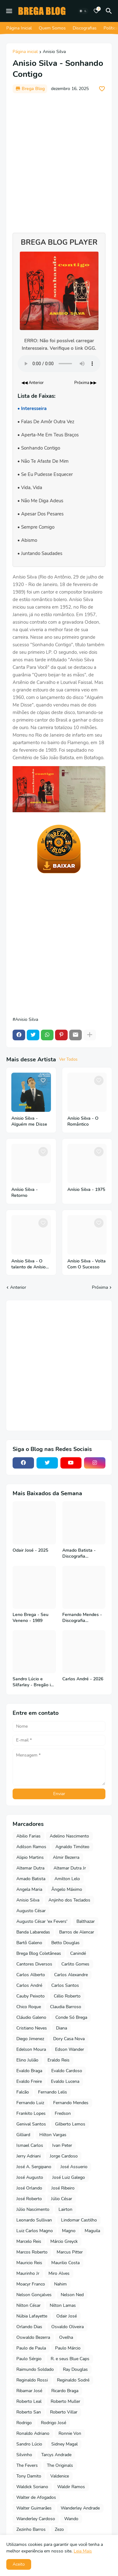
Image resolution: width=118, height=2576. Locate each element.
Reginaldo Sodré (73, 2380)
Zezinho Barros (31, 2529)
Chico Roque (28, 2007)
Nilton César (28, 2305)
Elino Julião (27, 2060)
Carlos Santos (65, 1985)
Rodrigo (24, 2423)
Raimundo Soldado (35, 2369)
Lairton (65, 2209)
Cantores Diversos (34, 1964)
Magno (69, 2231)
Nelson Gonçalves (34, 2295)
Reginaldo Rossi (32, 2380)
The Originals (60, 2465)
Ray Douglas (75, 2369)
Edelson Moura (31, 2049)
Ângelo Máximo (66, 1889)
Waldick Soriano (32, 2487)
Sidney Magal (64, 2444)
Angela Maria (29, 1889)
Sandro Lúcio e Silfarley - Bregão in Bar (33, 1682)
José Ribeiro (63, 2188)
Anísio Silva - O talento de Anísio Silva (28, 1264)
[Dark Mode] (83, 11)
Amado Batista (30, 1879)
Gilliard (23, 2135)
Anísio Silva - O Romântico (82, 1121)
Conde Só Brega (71, 2017)
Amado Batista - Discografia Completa (79, 1554)
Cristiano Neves (31, 2028)
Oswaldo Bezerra (33, 2337)
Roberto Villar (63, 2412)
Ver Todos (68, 1059)
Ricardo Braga (64, 2391)
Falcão (22, 2092)
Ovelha (66, 2337)
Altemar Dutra (30, 1868)
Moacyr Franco (30, 2284)
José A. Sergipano (33, 2167)
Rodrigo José (53, 2423)
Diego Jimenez (30, 2039)
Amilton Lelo (67, 1879)
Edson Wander (69, 2049)
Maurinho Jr (27, 2273)
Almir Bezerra (66, 1857)
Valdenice (59, 2476)
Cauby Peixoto (30, 1996)
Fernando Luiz (30, 2103)
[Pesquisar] (110, 11)
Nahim (60, 2284)
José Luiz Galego (68, 2177)
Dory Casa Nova (69, 2039)
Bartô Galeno (29, 1943)
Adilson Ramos (31, 1847)
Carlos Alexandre (71, 1975)
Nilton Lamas (63, 2305)
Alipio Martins (30, 1857)
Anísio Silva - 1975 (86, 1189)
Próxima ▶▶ (85, 383)
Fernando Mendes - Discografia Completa (82, 1618)
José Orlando (29, 2188)
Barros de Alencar (76, 1932)
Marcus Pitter (70, 2252)
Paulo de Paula (31, 2348)
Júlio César (61, 2199)
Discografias (85, 28)
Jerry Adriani (28, 2156)
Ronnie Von (70, 2433)
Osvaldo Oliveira (67, 2327)
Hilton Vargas (52, 2135)
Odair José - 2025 (30, 1550)
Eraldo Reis (59, 2060)
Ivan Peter (62, 2145)
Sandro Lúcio (29, 2444)
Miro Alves (59, 2273)
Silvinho (24, 2455)
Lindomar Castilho (79, 2220)
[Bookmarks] (96, 11)
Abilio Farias (28, 1836)
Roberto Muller (65, 2401)
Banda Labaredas (33, 1932)
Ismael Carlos (29, 2145)
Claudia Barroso (65, 2007)
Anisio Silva (54, 52)
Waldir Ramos (71, 2487)
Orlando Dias (29, 2327)
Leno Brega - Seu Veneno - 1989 (30, 1618)
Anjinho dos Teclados (69, 1900)
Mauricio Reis (29, 2263)
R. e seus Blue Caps (70, 2359)
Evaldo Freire (29, 2081)
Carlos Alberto (30, 1975)
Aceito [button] (19, 2564)
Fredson (63, 2113)
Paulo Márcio (68, 2348)
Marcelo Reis (28, 2241)
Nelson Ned (72, 2295)
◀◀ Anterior (32, 383)
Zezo (59, 2529)
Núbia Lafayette (31, 2316)
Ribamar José (29, 2391)
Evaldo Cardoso (66, 2071)
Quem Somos (52, 28)
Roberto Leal (29, 2401)
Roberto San (28, 2412)
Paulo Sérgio (29, 2359)
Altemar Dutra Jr (69, 1868)
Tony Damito (28, 2476)
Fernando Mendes (70, 2103)
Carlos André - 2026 (82, 1679)
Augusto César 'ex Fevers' (41, 1921)
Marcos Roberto (32, 2252)
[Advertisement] (59, 160)
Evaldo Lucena (65, 2081)
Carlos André (29, 1985)
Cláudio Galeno (31, 2017)
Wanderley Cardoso (35, 2519)
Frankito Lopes (31, 2113)
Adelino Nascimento (69, 1836)
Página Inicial (19, 28)
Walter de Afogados (36, 2497)
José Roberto (29, 2199)
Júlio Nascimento (32, 2209)
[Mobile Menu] (9, 11)
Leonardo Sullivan (34, 2220)
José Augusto (29, 2177)
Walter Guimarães (34, 2508)
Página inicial (25, 52)
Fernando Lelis (52, 2092)
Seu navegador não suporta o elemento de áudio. (59, 363)
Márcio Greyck (64, 2241)
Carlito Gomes (75, 1964)
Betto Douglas (65, 1943)
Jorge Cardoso (64, 2156)
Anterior (18, 1287)
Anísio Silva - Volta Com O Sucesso (86, 1264)
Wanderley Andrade (80, 2508)
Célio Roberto (67, 1996)
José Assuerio (73, 2167)
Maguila (92, 2231)
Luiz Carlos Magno (34, 2231)
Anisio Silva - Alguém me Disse (29, 1121)
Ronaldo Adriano (32, 2433)
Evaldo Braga (29, 2071)
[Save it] (101, 88)
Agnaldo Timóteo (72, 1847)
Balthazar (85, 1921)
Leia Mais (83, 2551)
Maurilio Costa (65, 2263)
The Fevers (27, 2465)
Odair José (66, 2316)
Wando (71, 2519)
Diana (61, 2028)
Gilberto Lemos (70, 2124)
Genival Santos (31, 2124)
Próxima (100, 1287)
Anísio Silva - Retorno (24, 1192)
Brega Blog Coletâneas (38, 1953)
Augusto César (31, 1911)
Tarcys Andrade (56, 2455)
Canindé (78, 1953)
